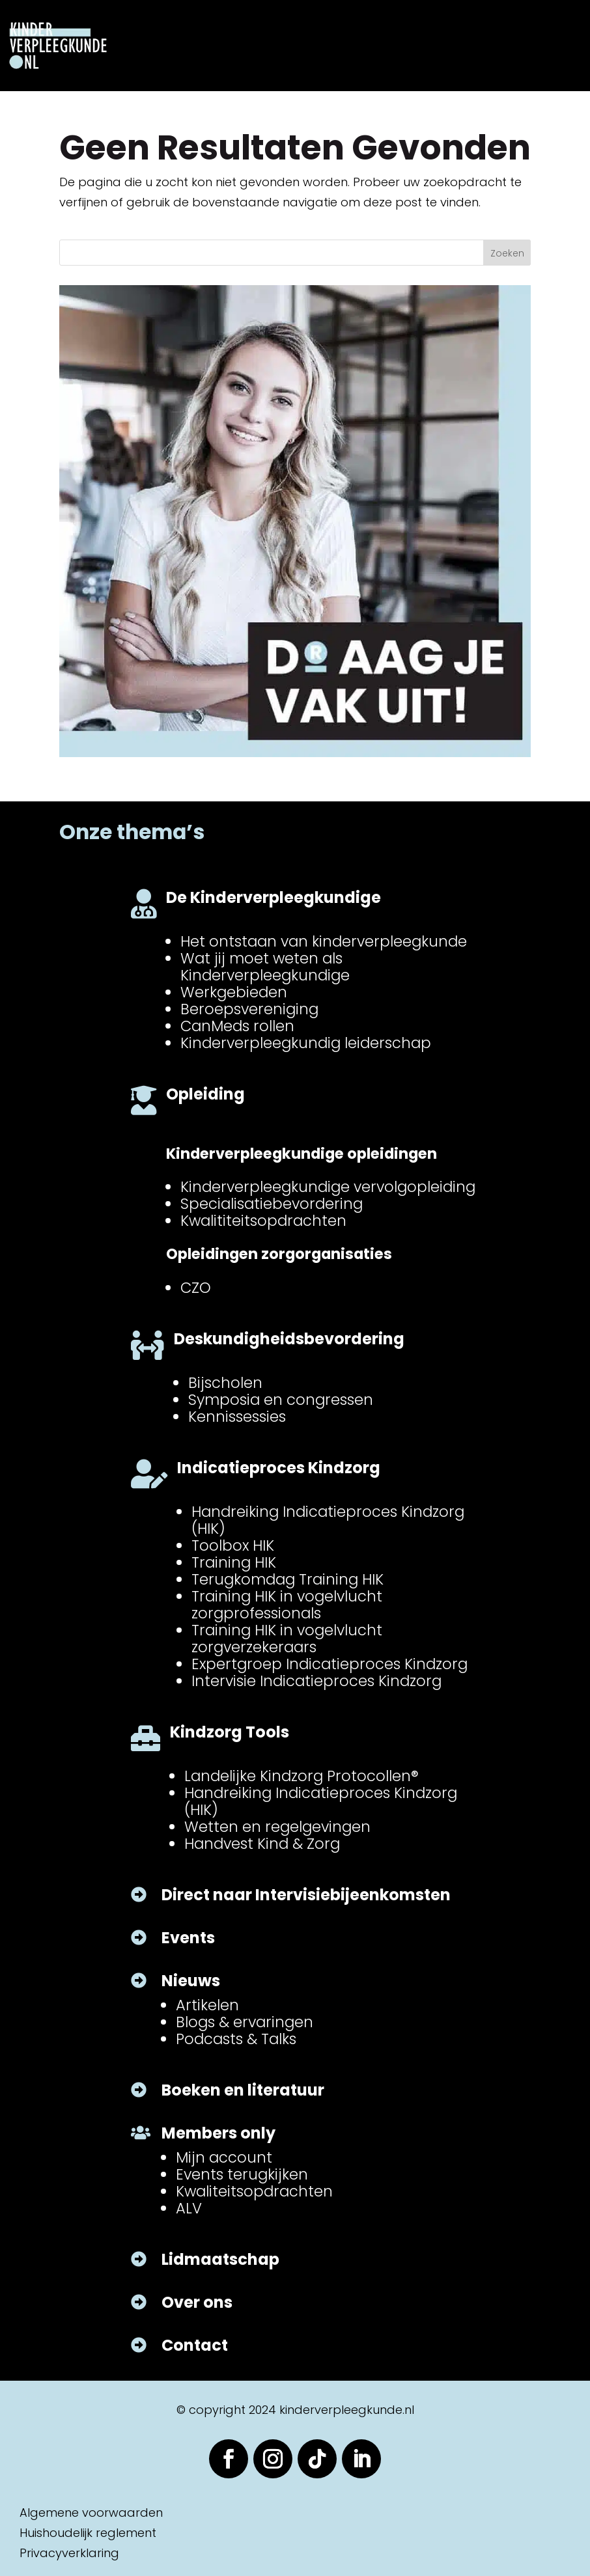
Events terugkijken (242, 2174)
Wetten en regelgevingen (277, 1826)
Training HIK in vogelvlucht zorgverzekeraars (286, 1638)
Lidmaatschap (220, 2259)
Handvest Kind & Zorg (262, 1843)
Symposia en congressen (280, 1399)
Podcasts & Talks (236, 2039)
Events (188, 1937)
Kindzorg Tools (229, 1732)
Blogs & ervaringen (244, 2022)
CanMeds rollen (237, 1026)
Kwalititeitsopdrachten (263, 1220)
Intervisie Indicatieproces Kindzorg (316, 1680)
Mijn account (224, 2157)
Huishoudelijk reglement (88, 2533)
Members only (218, 2133)
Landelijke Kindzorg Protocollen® (301, 1776)
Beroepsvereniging (249, 1009)
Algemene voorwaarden (91, 2512)
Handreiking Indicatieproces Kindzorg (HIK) (327, 1520)
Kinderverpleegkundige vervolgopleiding (327, 1186)
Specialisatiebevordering (271, 1203)
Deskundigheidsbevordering (289, 1339)
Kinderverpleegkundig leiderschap (305, 1042)
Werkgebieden (233, 992)
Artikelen (207, 2005)
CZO (195, 1287)
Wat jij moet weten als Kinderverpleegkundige (265, 967)
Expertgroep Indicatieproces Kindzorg (329, 1664)
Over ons (197, 2302)
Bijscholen (225, 1382)
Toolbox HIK (232, 1545)
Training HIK (233, 1562)
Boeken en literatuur (243, 2090)
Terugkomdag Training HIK (287, 1579)
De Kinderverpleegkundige (273, 897)
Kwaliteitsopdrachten (254, 2191)
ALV (189, 2208)
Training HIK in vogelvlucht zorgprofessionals (286, 1605)
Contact (195, 2345)
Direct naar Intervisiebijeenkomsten (306, 1894)
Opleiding (205, 1094)
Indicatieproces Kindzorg (278, 1467)
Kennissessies (237, 1416)
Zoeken (507, 253)
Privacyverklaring (69, 2553)
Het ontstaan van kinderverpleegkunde (323, 941)
